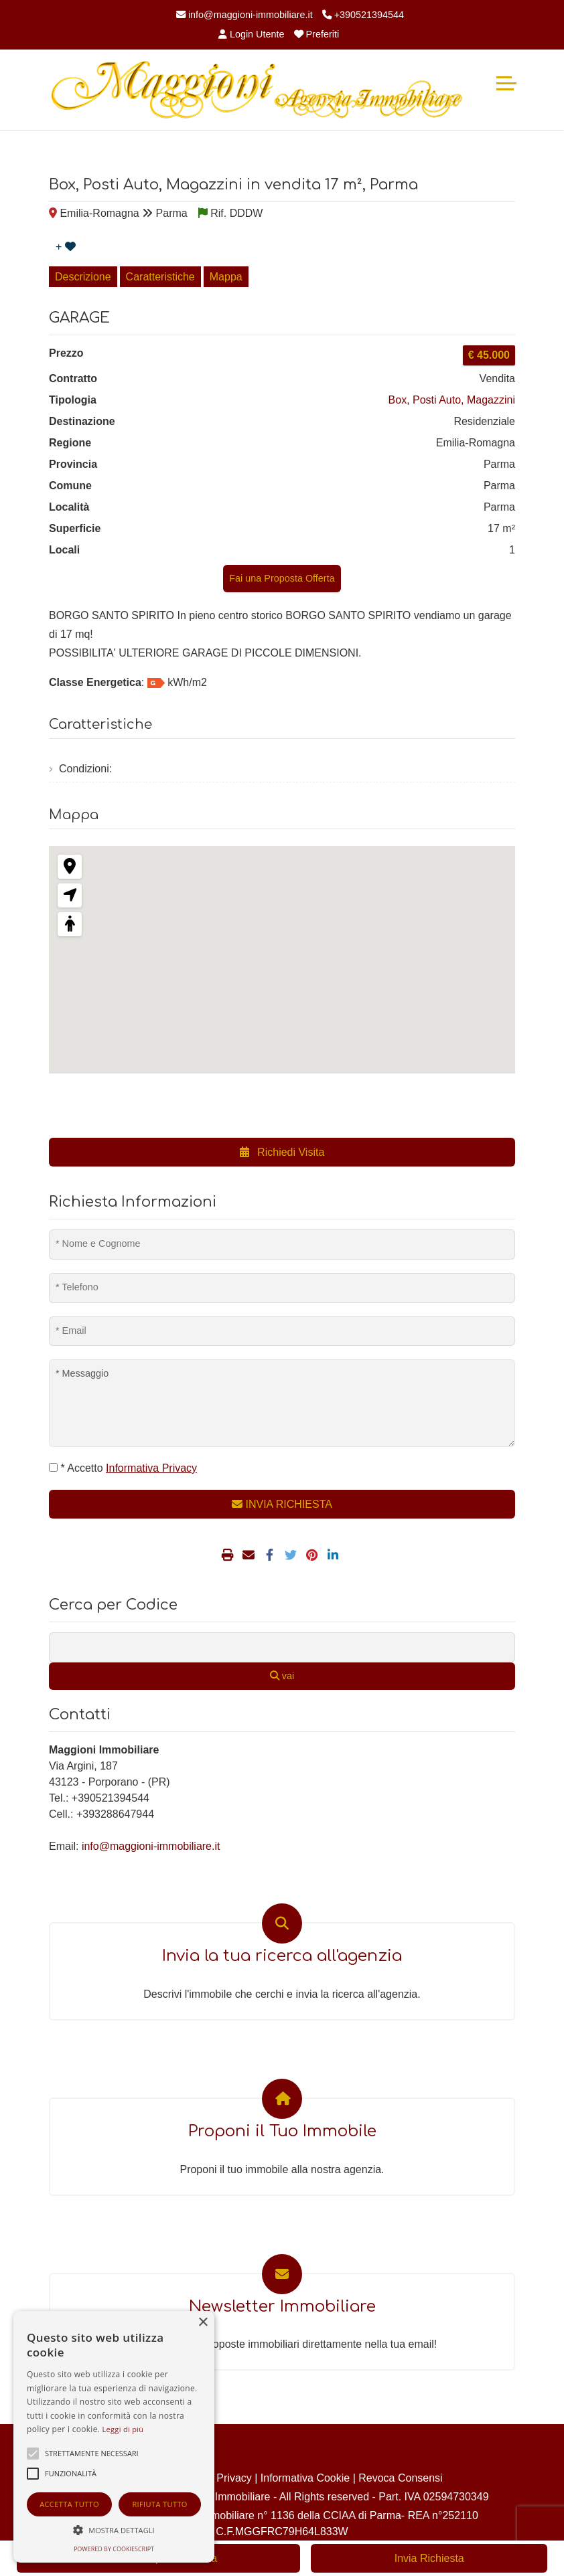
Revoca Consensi (400, 2478)
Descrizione (83, 276)
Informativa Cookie (305, 2478)
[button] (114, 2530)
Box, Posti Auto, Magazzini (452, 400)
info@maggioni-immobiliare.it (244, 14)
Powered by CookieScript (114, 2549)
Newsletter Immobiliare (282, 2307)
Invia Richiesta (429, 2558)
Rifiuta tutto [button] (159, 2504)
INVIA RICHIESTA (282, 1504)
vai (282, 1675)
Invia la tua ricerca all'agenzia (282, 1956)
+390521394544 (363, 14)
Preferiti (317, 34)
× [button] (203, 2323)
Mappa (226, 276)
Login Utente (251, 34)
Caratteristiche (160, 276)
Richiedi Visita (282, 1152)
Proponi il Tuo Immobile (282, 2131)
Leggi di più (123, 2429)
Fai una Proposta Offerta (281, 578)
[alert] (113, 2437)
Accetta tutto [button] (69, 2504)
